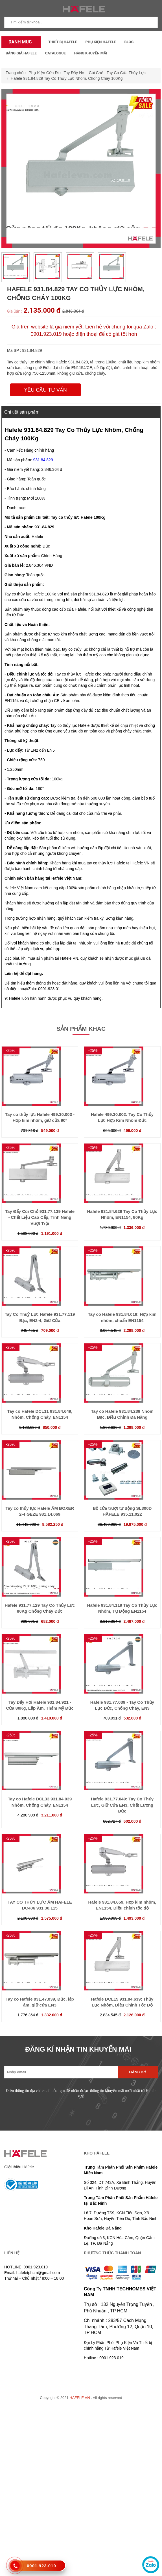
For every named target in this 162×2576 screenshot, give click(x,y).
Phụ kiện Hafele (101, 42)
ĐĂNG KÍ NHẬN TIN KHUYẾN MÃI (78, 2049)
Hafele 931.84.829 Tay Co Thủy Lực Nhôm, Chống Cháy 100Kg (67, 78)
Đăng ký (137, 2072)
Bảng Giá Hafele (21, 53)
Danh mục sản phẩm (19, 43)
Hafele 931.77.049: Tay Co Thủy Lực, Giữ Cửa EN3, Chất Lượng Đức (122, 1804)
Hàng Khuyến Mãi (90, 53)
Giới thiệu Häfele (19, 2167)
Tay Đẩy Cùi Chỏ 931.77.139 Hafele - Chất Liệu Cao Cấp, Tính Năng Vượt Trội (40, 1217)
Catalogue (55, 53)
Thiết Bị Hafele (62, 42)
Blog (129, 42)
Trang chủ (15, 72)
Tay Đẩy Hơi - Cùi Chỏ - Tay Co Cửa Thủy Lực (104, 72)
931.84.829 (43, 460)
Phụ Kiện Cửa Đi (44, 72)
